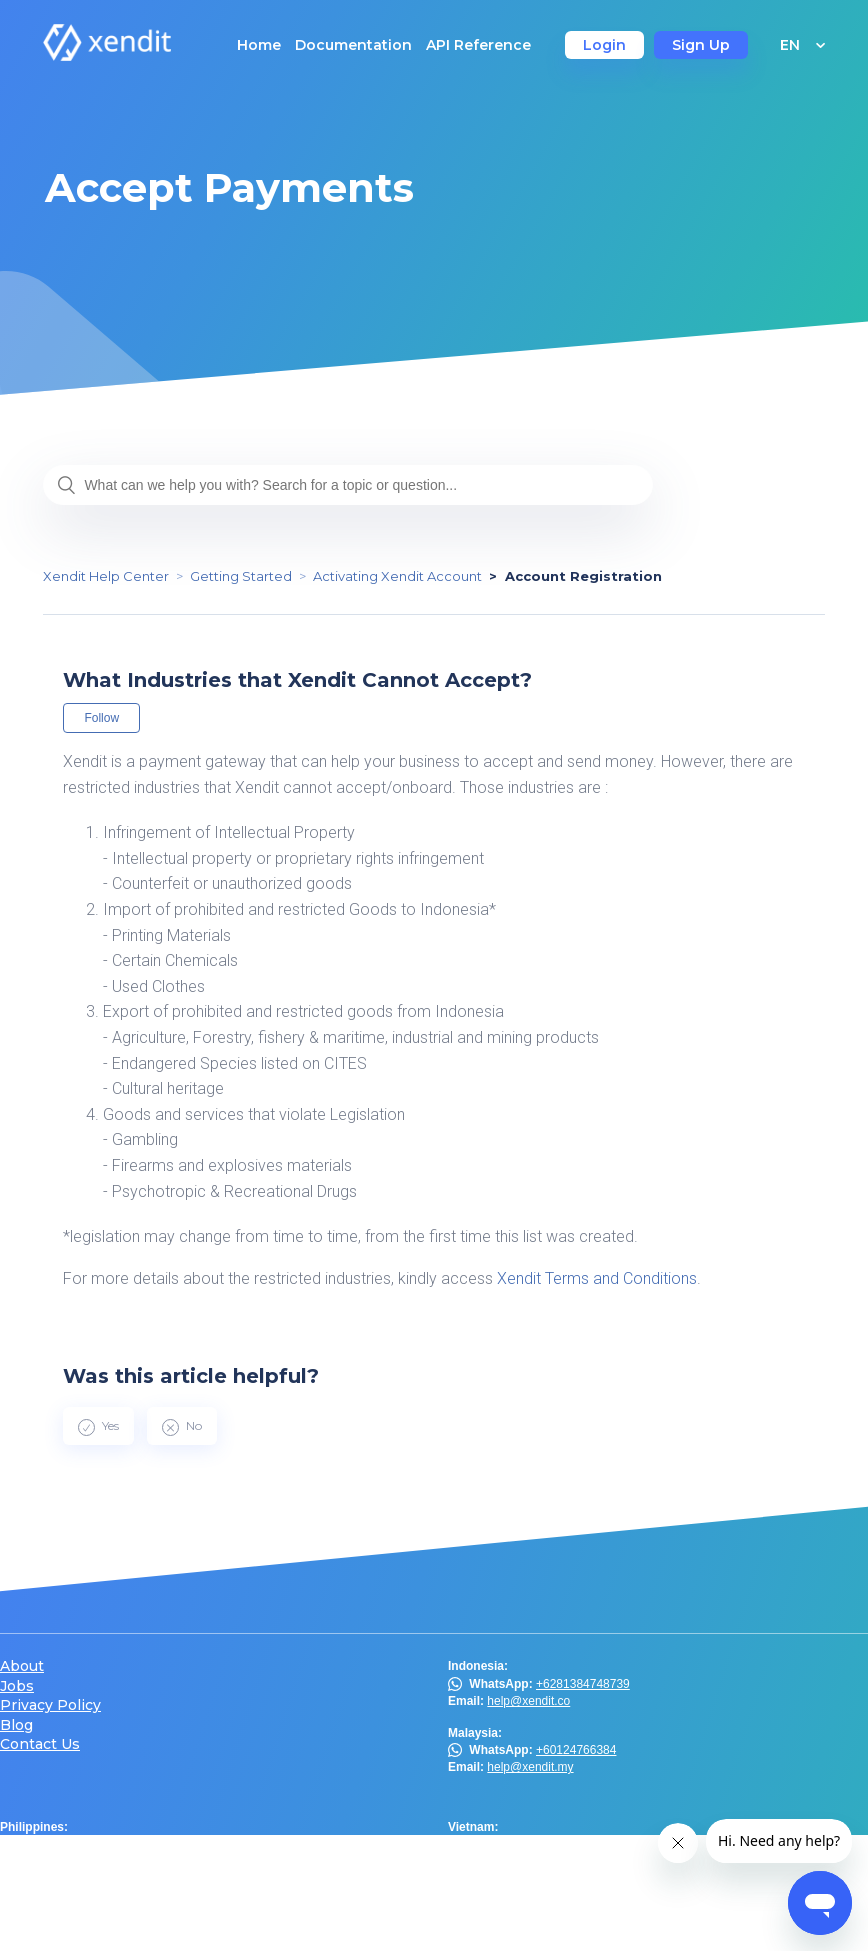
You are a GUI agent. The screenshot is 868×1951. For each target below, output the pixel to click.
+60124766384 (576, 1750)
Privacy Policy (50, 1705)
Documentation (353, 45)
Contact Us (40, 1744)
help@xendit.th (79, 1928)
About (22, 1666)
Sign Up (701, 45)
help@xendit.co (528, 1701)
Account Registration (583, 576)
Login (604, 45)
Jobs (17, 1686)
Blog (16, 1725)
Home (259, 45)
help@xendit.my (530, 1767)
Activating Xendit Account (397, 576)
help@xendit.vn (528, 1844)
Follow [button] (101, 718)
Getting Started (241, 576)
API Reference (478, 45)
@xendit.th (61, 1910)
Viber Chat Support (109, 1844)
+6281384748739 (583, 1684)
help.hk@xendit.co (536, 1893)
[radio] (98, 1426)
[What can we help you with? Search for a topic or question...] (348, 485)
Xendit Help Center (106, 576)
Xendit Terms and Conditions (597, 1278)
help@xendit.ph (81, 1862)
